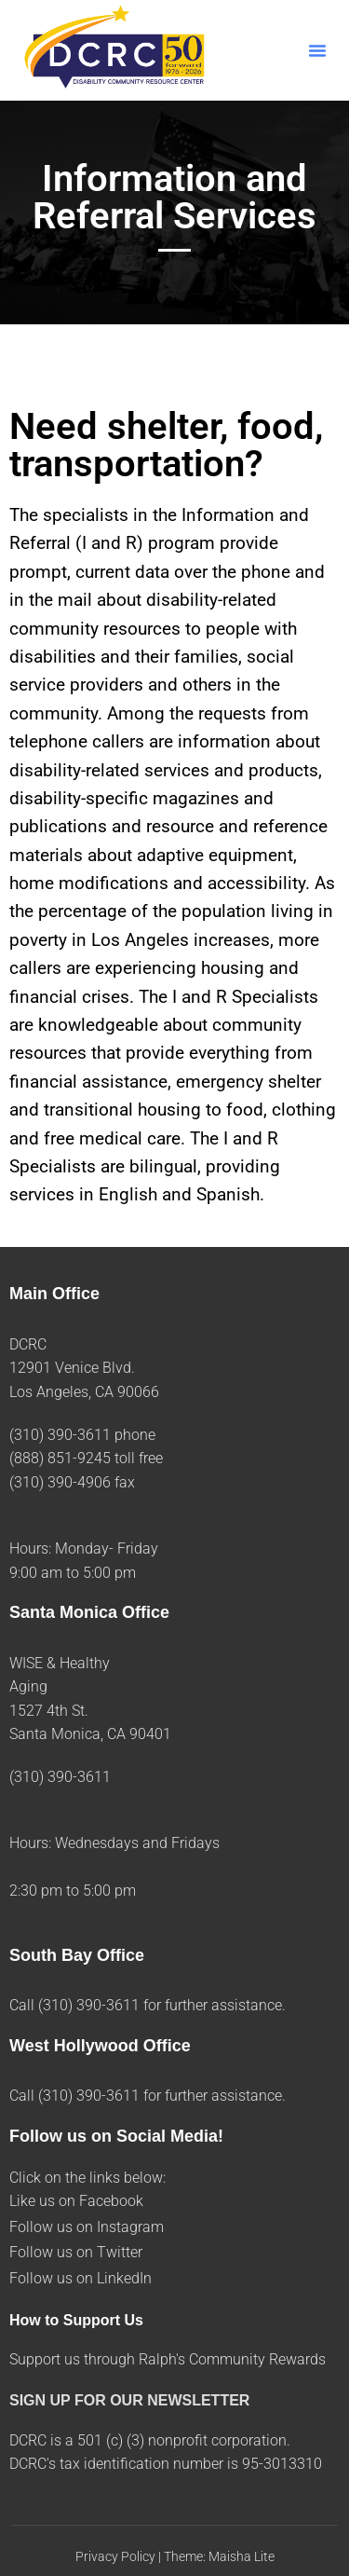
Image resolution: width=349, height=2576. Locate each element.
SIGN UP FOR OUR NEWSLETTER (129, 2400)
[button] (317, 50)
